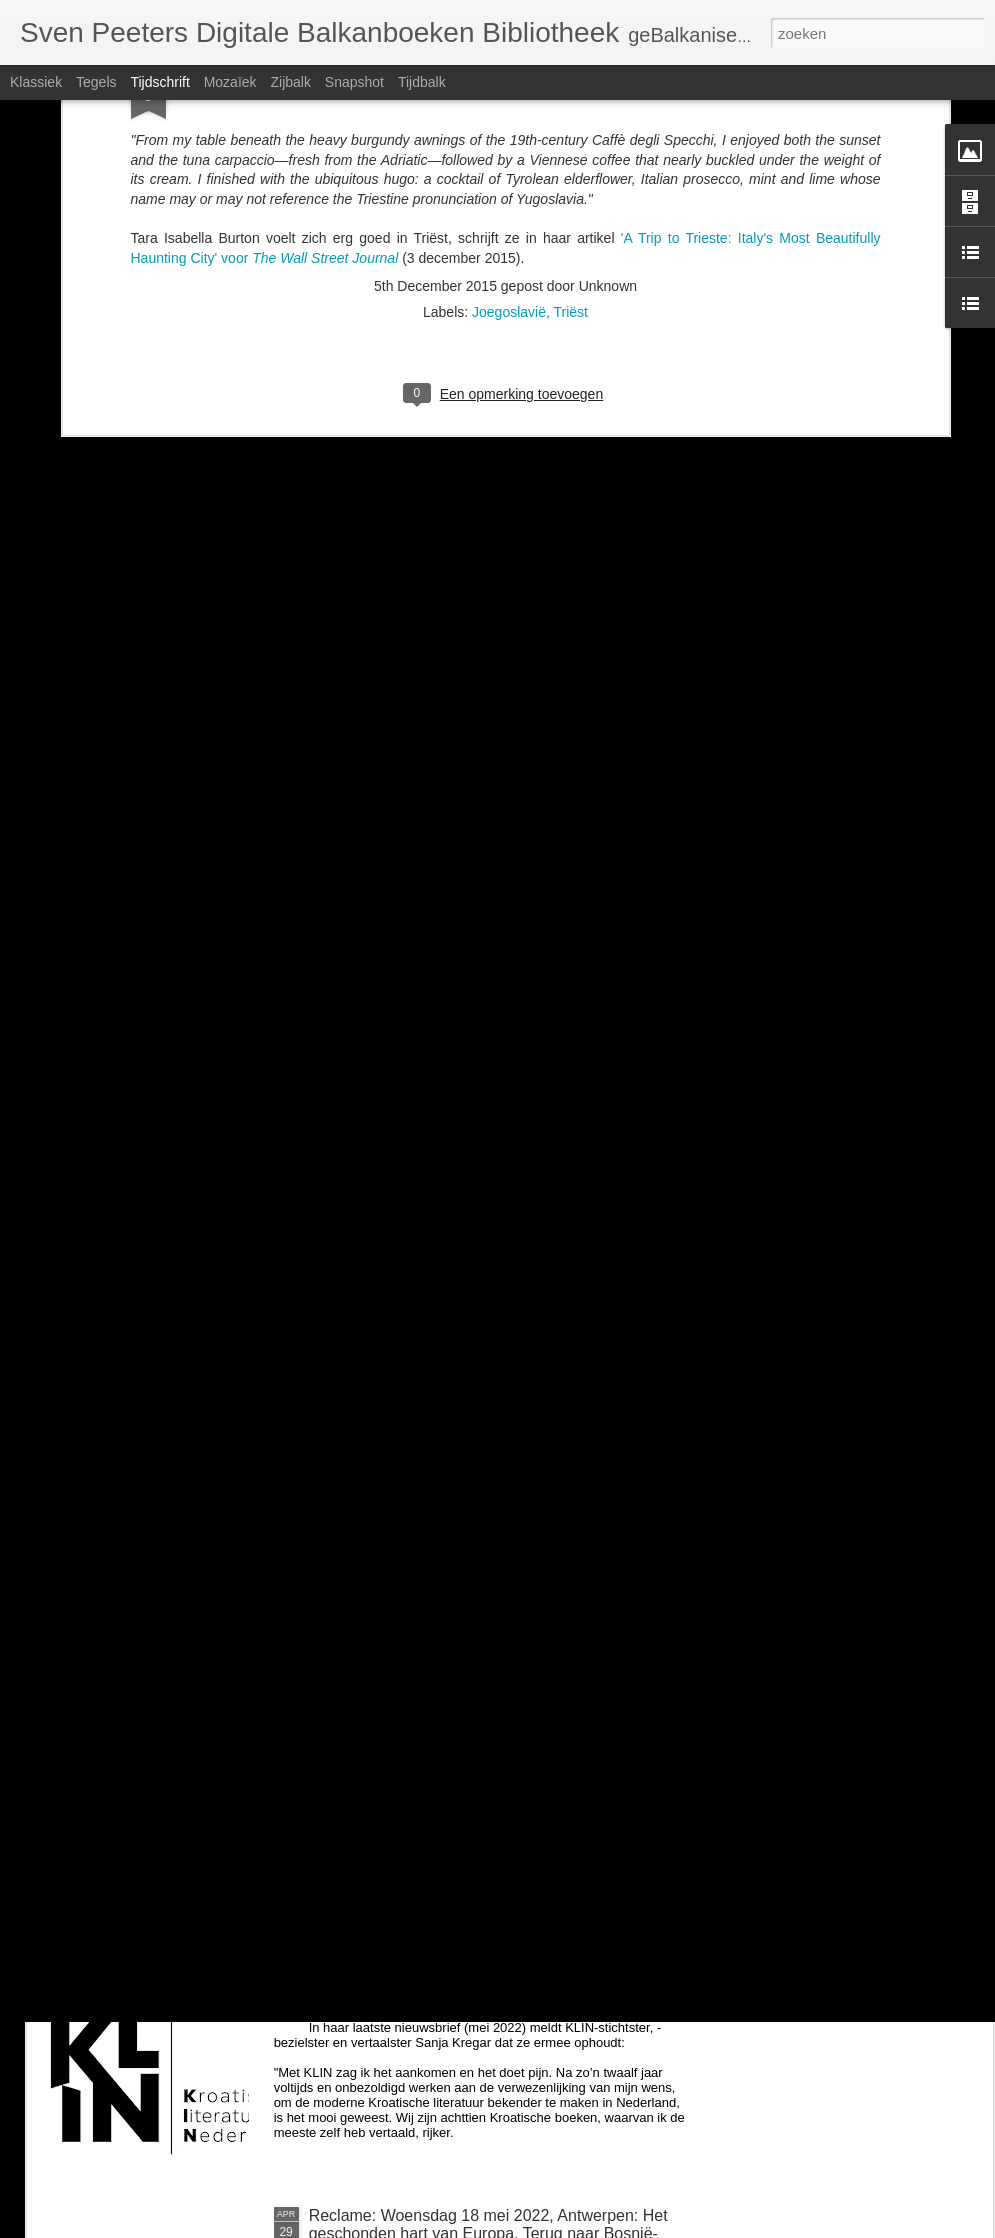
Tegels (96, 82)
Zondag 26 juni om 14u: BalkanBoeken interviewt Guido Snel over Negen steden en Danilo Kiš (483, 1770)
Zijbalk (290, 82)
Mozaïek (230, 82)
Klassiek (36, 82)
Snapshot (354, 82)
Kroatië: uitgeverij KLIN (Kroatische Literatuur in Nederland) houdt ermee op (478, 1997)
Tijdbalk (422, 82)
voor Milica (347, 1534)
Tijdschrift (159, 82)
